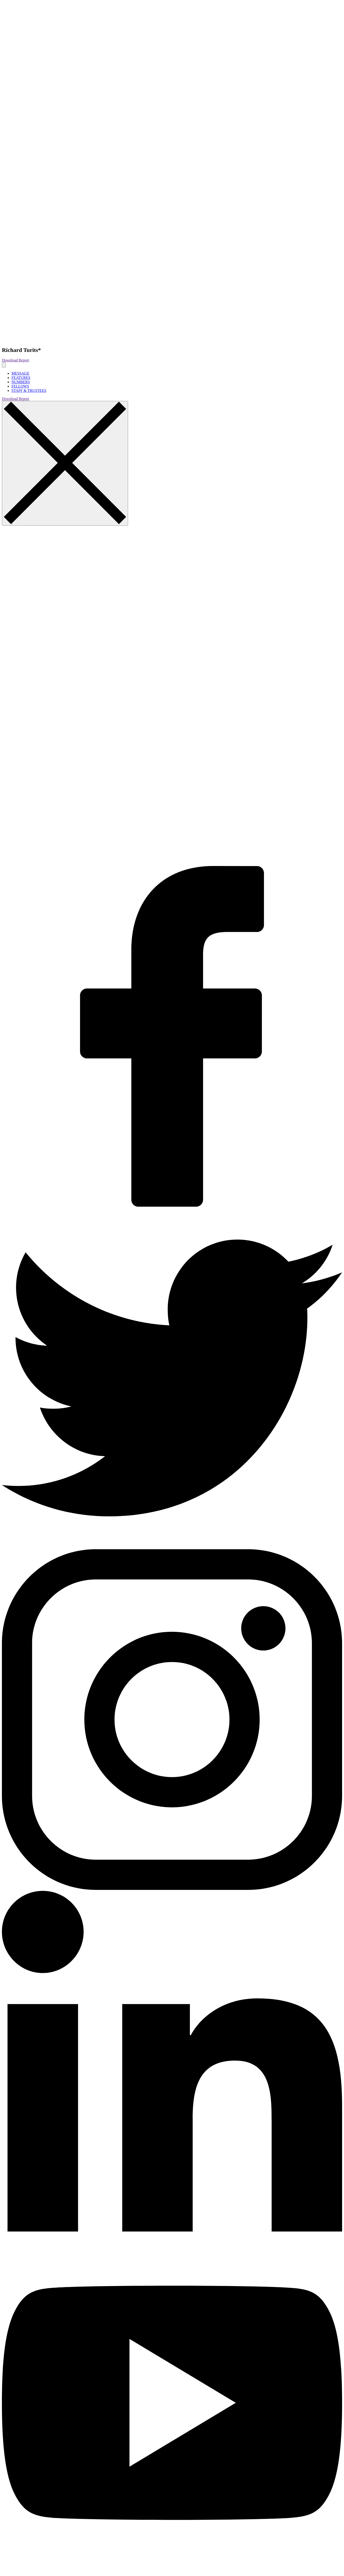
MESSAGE (20, 373)
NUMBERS (20, 382)
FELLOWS (20, 386)
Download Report (15, 360)
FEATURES (20, 378)
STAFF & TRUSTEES (28, 391)
